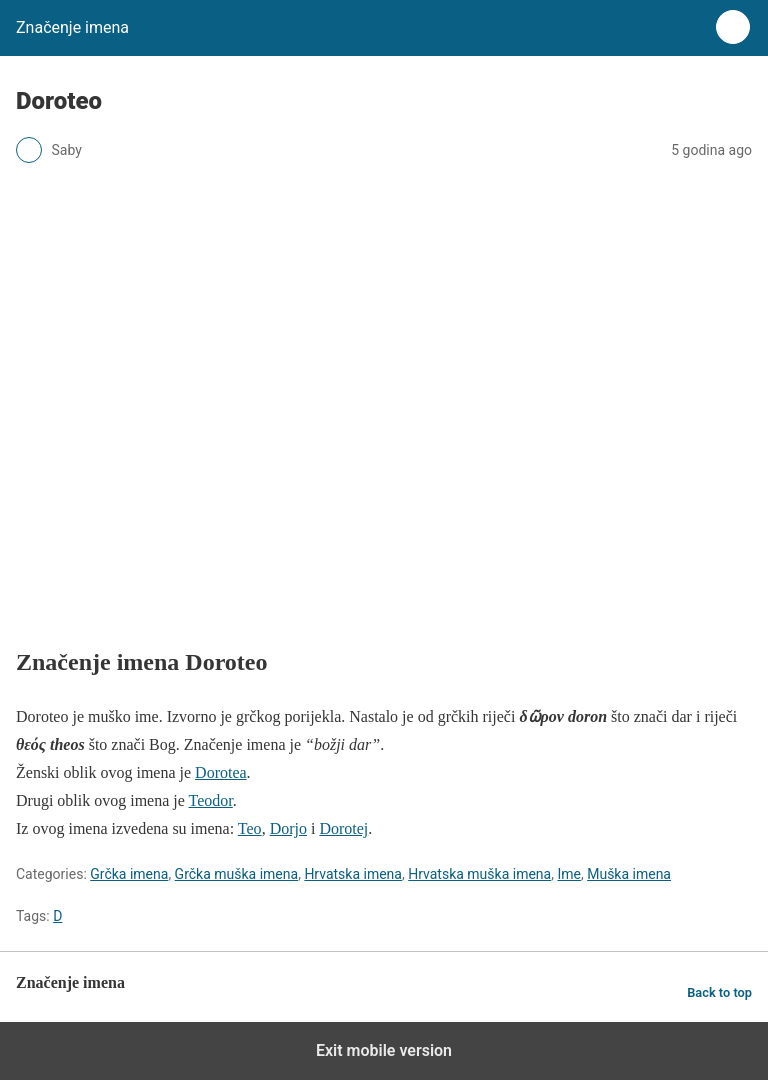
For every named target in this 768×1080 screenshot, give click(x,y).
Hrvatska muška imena (479, 874)
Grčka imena (129, 874)
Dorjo (288, 828)
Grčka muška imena (237, 874)
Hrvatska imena (353, 874)
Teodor (211, 800)
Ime (569, 874)
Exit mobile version (384, 1050)
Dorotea (221, 772)
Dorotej (343, 828)
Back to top (719, 992)
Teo (250, 828)
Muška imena (629, 874)
